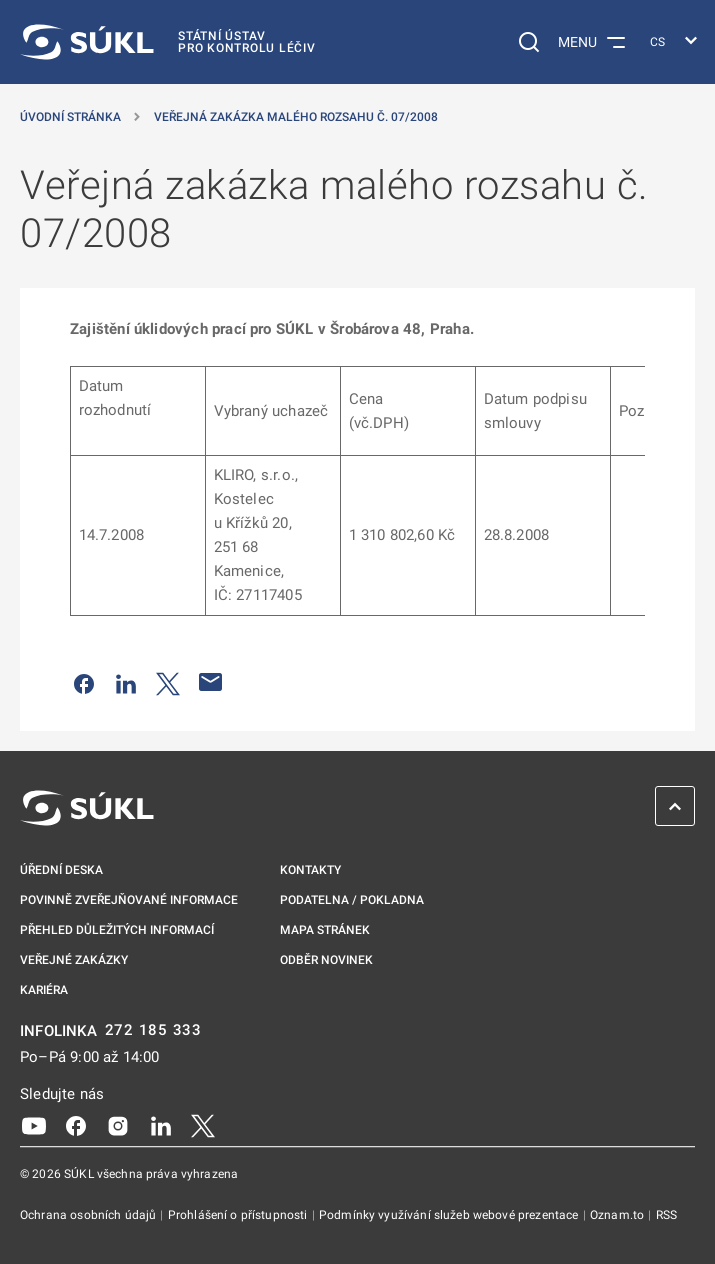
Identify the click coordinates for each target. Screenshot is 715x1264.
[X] (203, 1124)
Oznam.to (618, 1215)
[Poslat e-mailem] (211, 682)
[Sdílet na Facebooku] (84, 682)
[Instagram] (118, 1124)
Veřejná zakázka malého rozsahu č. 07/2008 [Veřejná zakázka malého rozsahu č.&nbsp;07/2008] (296, 117)
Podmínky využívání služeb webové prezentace (450, 1215)
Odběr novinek (326, 960)
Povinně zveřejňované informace (129, 900)
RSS (666, 1215)
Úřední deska (61, 870)
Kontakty (310, 870)
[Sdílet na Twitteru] (168, 682)
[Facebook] (76, 1124)
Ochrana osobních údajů (89, 1215)
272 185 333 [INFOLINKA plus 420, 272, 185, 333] (153, 1030)
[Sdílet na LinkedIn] (126, 682)
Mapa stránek (325, 930)
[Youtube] (34, 1124)
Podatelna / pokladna (352, 900)
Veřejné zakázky (74, 960)
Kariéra (44, 990)
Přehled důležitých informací (117, 930)
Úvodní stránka (70, 117)
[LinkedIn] (161, 1124)
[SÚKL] (168, 42)
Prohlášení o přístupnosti (239, 1215)
